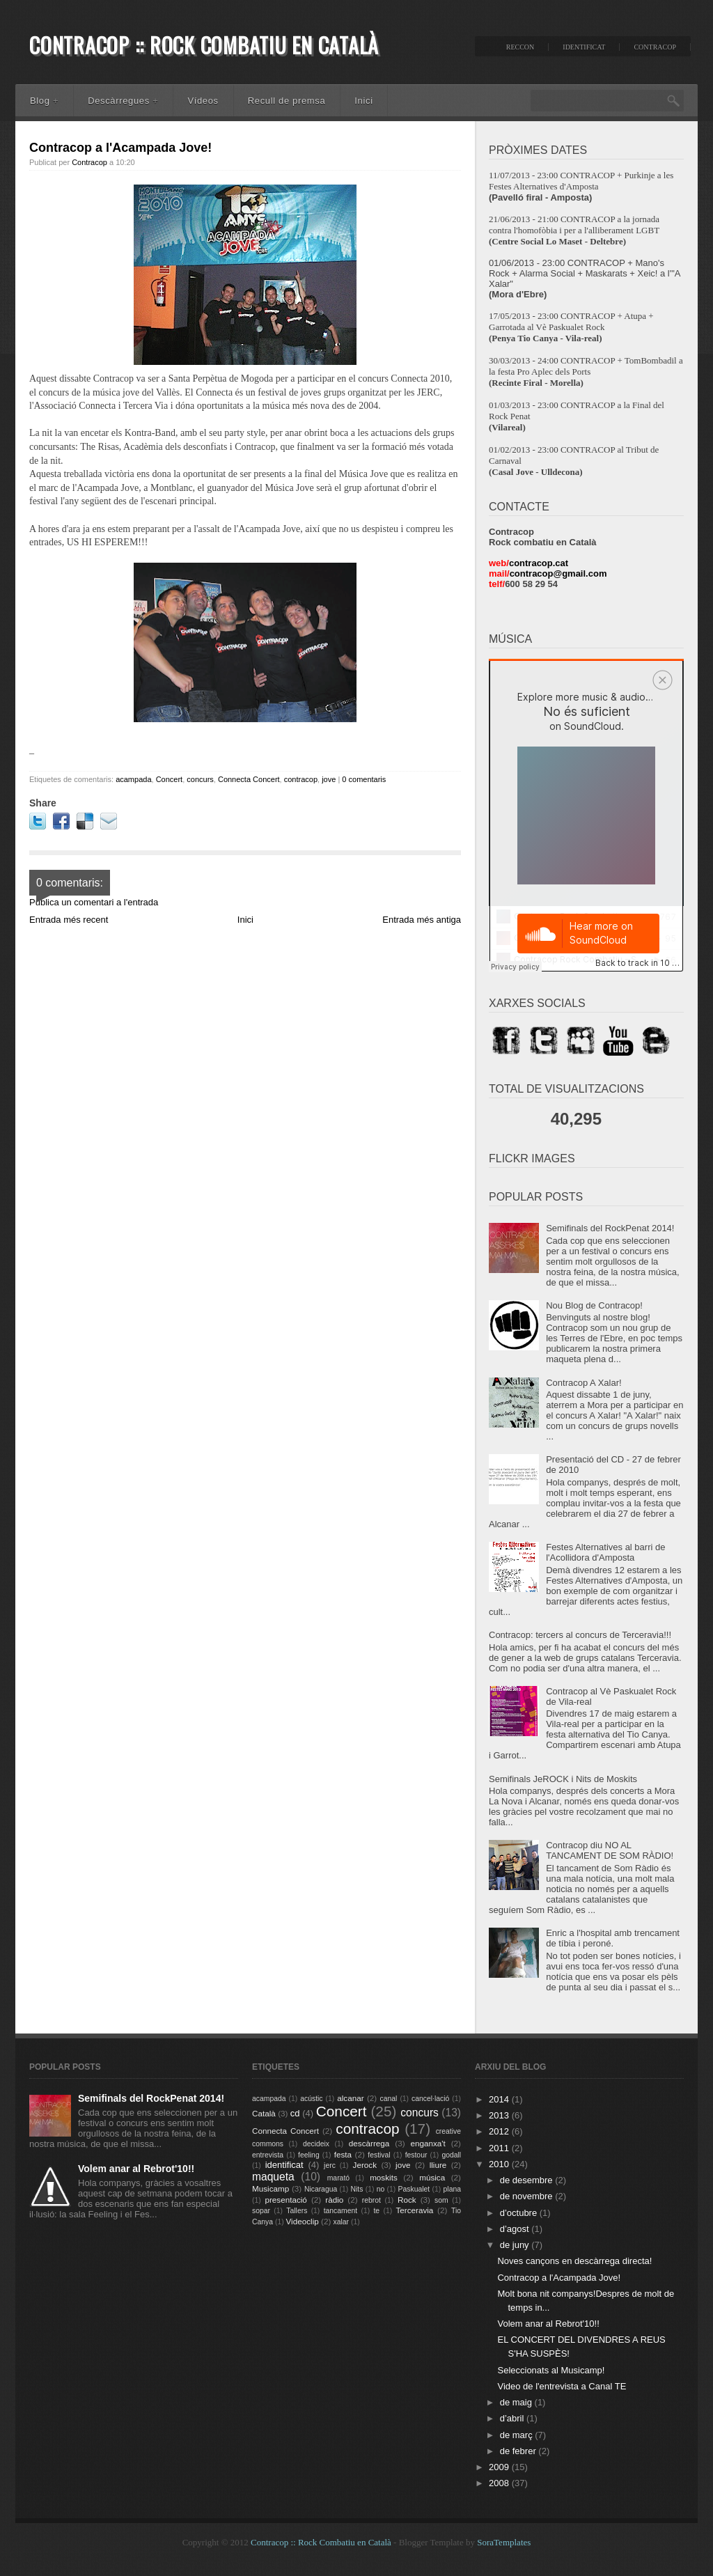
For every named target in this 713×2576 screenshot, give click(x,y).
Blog (44, 100)
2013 (500, 2115)
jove (329, 779)
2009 (500, 2467)
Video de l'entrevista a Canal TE (561, 2386)
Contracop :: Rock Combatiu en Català (204, 45)
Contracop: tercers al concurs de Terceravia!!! (580, 1635)
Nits (357, 2189)
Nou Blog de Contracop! (594, 1305)
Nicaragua (320, 2189)
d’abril (513, 2418)
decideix (316, 2144)
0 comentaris (364, 779)
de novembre (528, 2196)
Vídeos (202, 100)
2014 (500, 2099)
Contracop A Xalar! (583, 1382)
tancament (341, 2211)
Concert (169, 779)
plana (452, 2189)
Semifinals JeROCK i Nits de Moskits (563, 1779)
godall (451, 2155)
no (381, 2189)
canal (389, 2098)
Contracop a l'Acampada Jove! (120, 148)
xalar (342, 2222)
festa (343, 2154)
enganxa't (427, 2143)
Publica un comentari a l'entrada (93, 902)
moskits (384, 2177)
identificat (284, 2165)
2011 (500, 2148)
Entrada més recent (68, 919)
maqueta (273, 2177)
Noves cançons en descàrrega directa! (574, 2261)
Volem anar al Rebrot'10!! (136, 2168)
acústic (311, 2098)
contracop (301, 779)
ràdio (334, 2199)
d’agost (516, 2229)
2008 (500, 2483)
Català (264, 2113)
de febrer (519, 2451)
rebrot (371, 2200)
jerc (330, 2165)
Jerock (365, 2164)
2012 (500, 2131)
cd (295, 2113)
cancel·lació (430, 2098)
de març (517, 2435)
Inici (363, 100)
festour (416, 2155)
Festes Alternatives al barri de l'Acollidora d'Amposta (605, 1552)
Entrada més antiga (421, 919)
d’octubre (520, 2213)
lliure (438, 2164)
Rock (407, 2199)
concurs (200, 779)
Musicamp (270, 2188)
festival (379, 2155)
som (441, 2200)
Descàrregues (123, 100)
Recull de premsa (287, 100)
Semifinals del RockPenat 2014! (610, 1228)
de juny (516, 2245)
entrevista (267, 2155)
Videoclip (302, 2221)
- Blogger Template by (461, 2542)
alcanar (350, 2097)
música (432, 2177)
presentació (285, 2199)
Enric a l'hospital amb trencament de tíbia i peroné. (613, 1938)
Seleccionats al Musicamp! (550, 2370)
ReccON (520, 47)
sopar (261, 2211)
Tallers (296, 2211)
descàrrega (369, 2143)
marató (338, 2178)
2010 (500, 2164)
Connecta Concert (249, 779)
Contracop (655, 47)
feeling (309, 2155)
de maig (517, 2402)
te (376, 2211)
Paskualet (414, 2189)
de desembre (528, 2180)
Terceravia (414, 2210)
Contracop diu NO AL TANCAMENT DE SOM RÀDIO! (609, 1850)
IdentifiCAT (584, 47)
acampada (133, 779)
